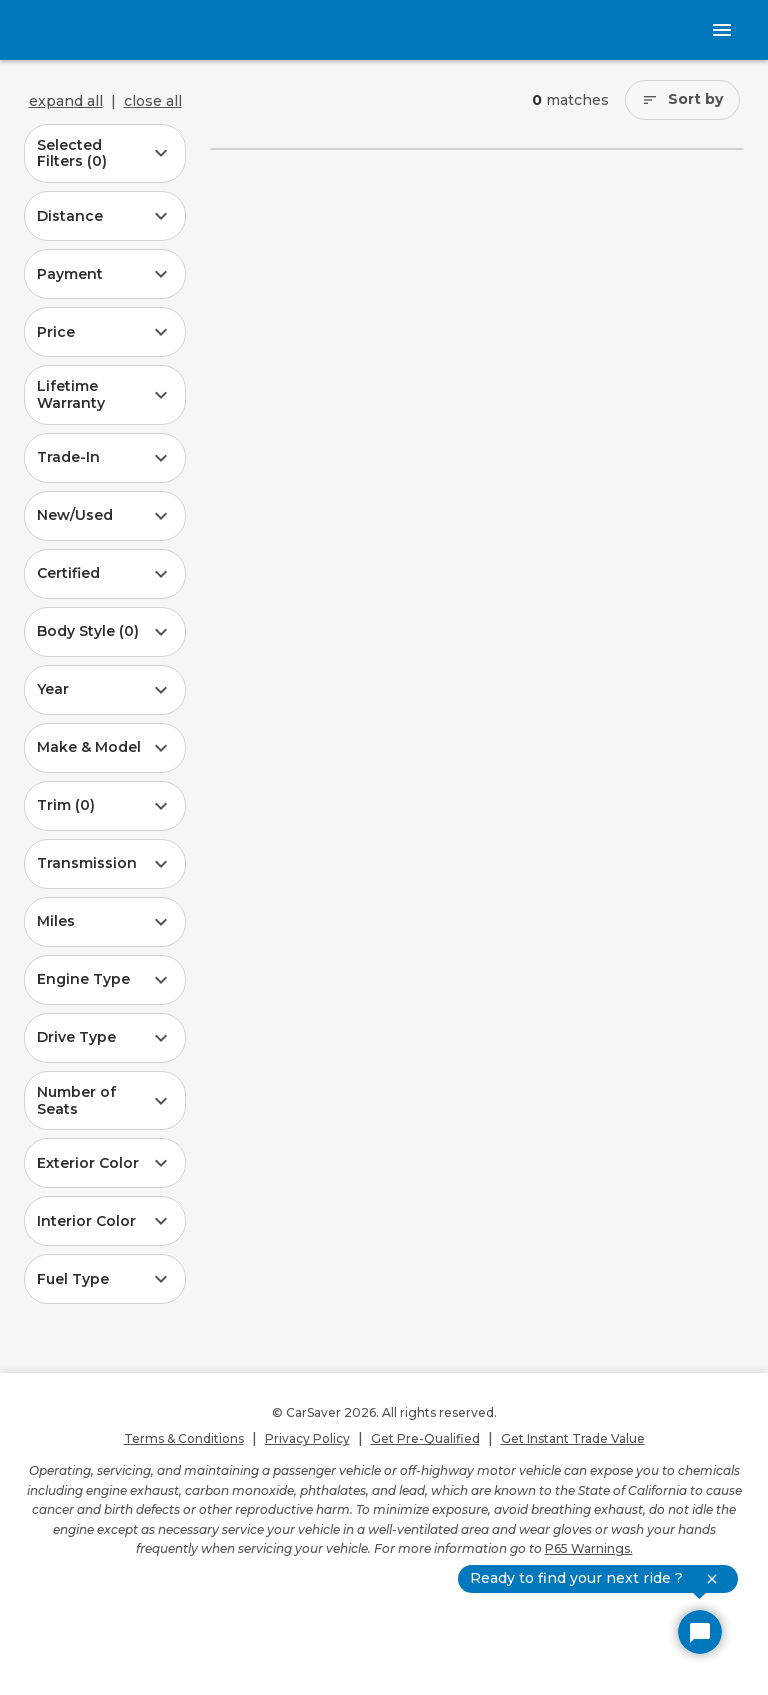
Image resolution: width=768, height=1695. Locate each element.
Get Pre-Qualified (425, 1438)
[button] (105, 154)
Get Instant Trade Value (573, 1438)
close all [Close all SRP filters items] (153, 101)
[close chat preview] (712, 1579)
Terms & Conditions (184, 1438)
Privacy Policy (307, 1438)
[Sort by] (682, 100)
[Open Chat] (700, 1632)
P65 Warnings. (589, 1548)
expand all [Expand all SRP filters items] (66, 101)
